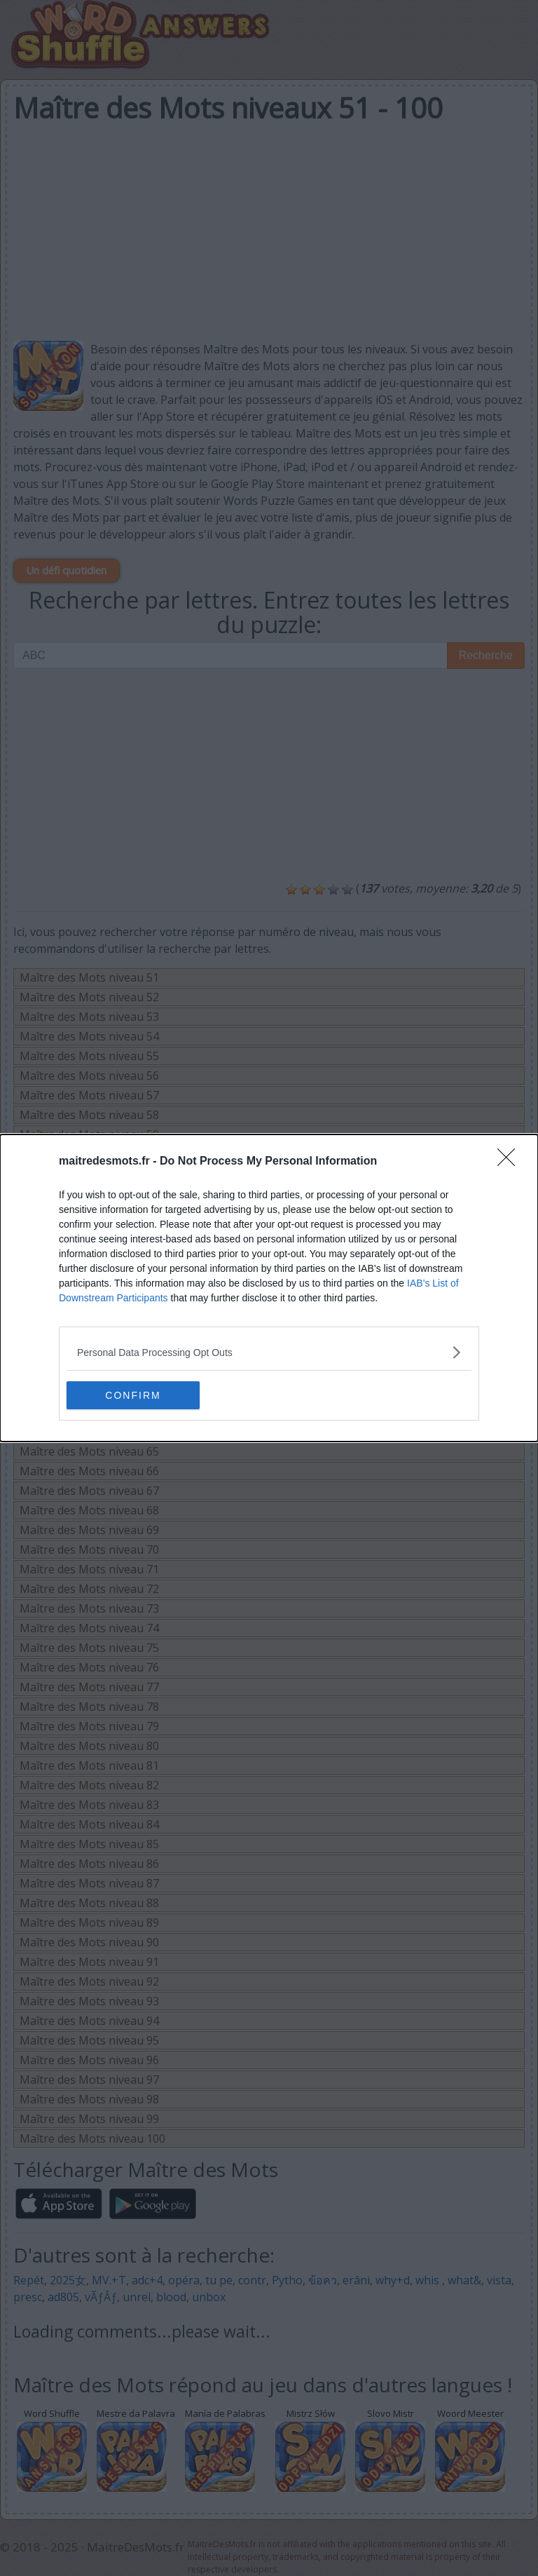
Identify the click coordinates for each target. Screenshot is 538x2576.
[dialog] (269, 1288)
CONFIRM (132, 1394)
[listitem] (269, 1352)
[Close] (510, 1161)
